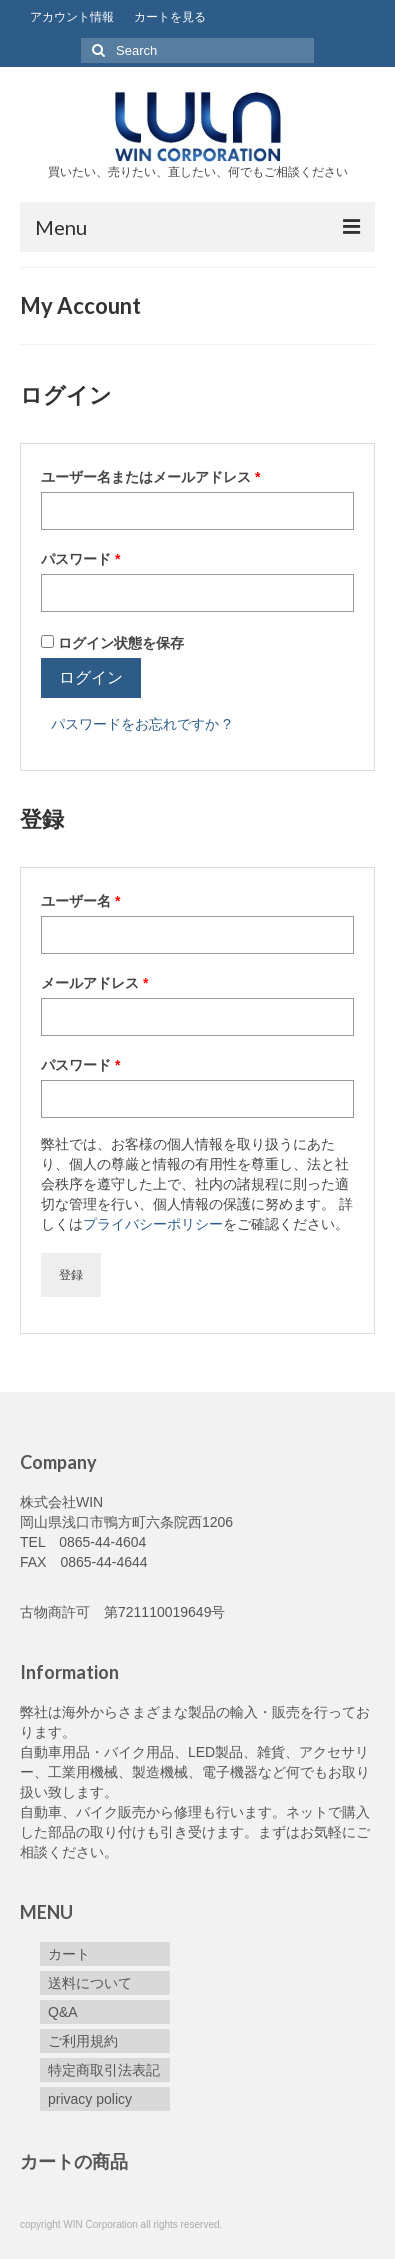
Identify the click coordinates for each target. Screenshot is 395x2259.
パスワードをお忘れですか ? (141, 724)
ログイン (91, 677)
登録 (71, 1275)
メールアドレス (101, 983)
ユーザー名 (87, 901)
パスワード (87, 559)
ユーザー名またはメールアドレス (157, 477)
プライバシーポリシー (153, 1224)
